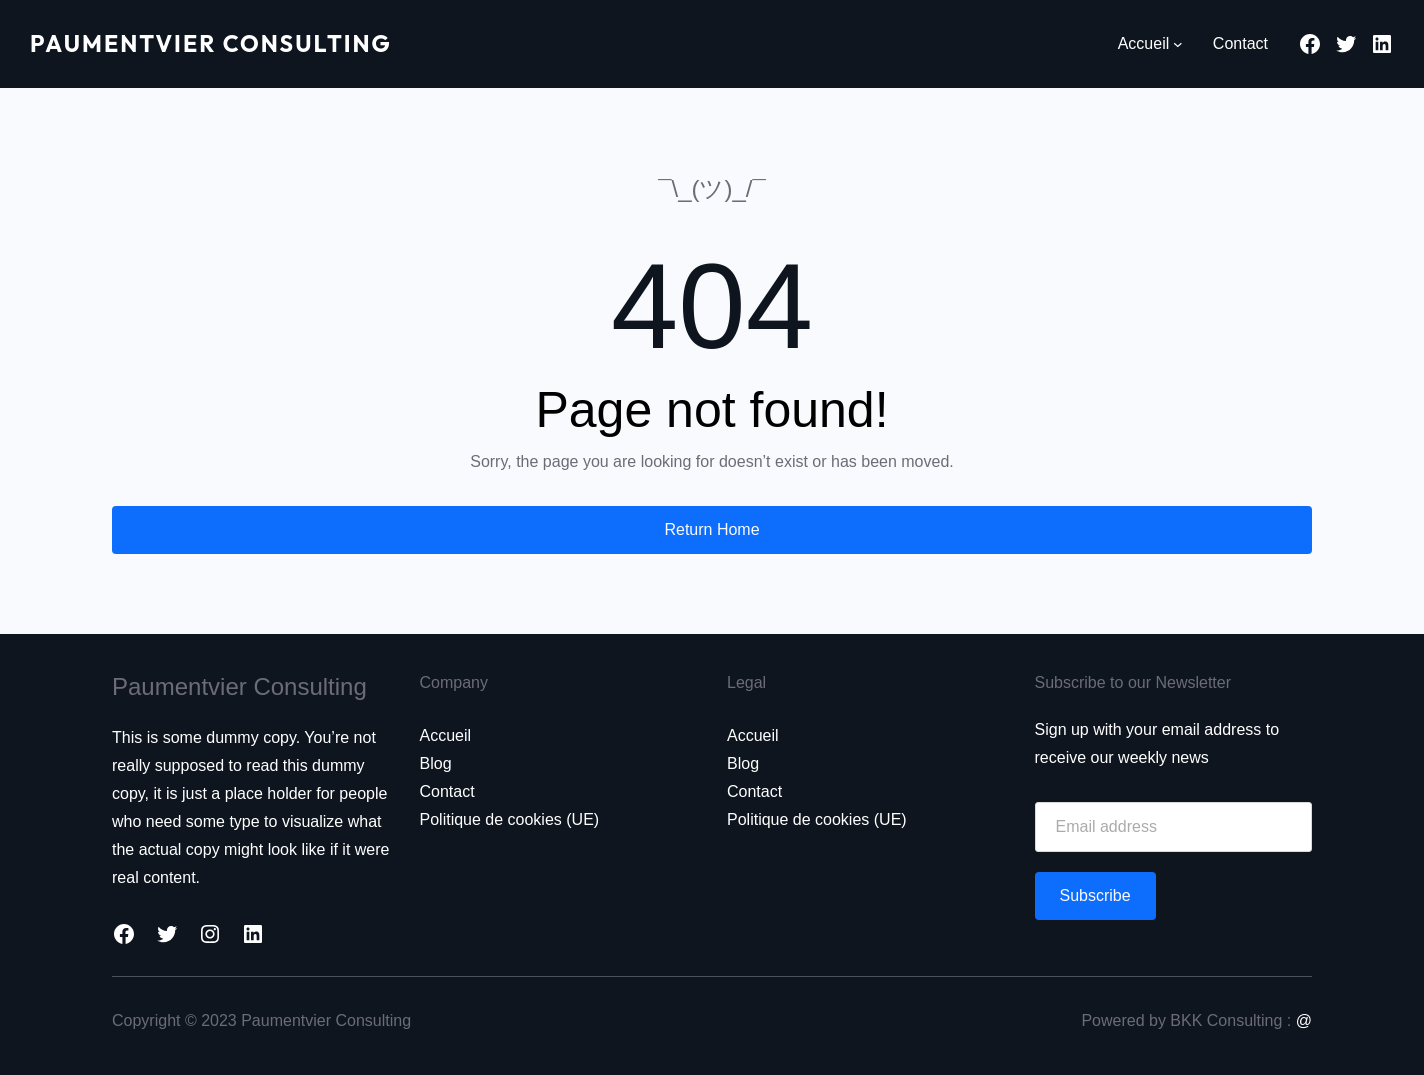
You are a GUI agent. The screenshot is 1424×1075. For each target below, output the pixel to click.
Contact (447, 791)
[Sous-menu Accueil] (1178, 44)
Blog (436, 763)
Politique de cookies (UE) (510, 819)
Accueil (446, 735)
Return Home (711, 529)
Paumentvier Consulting (220, 43)
